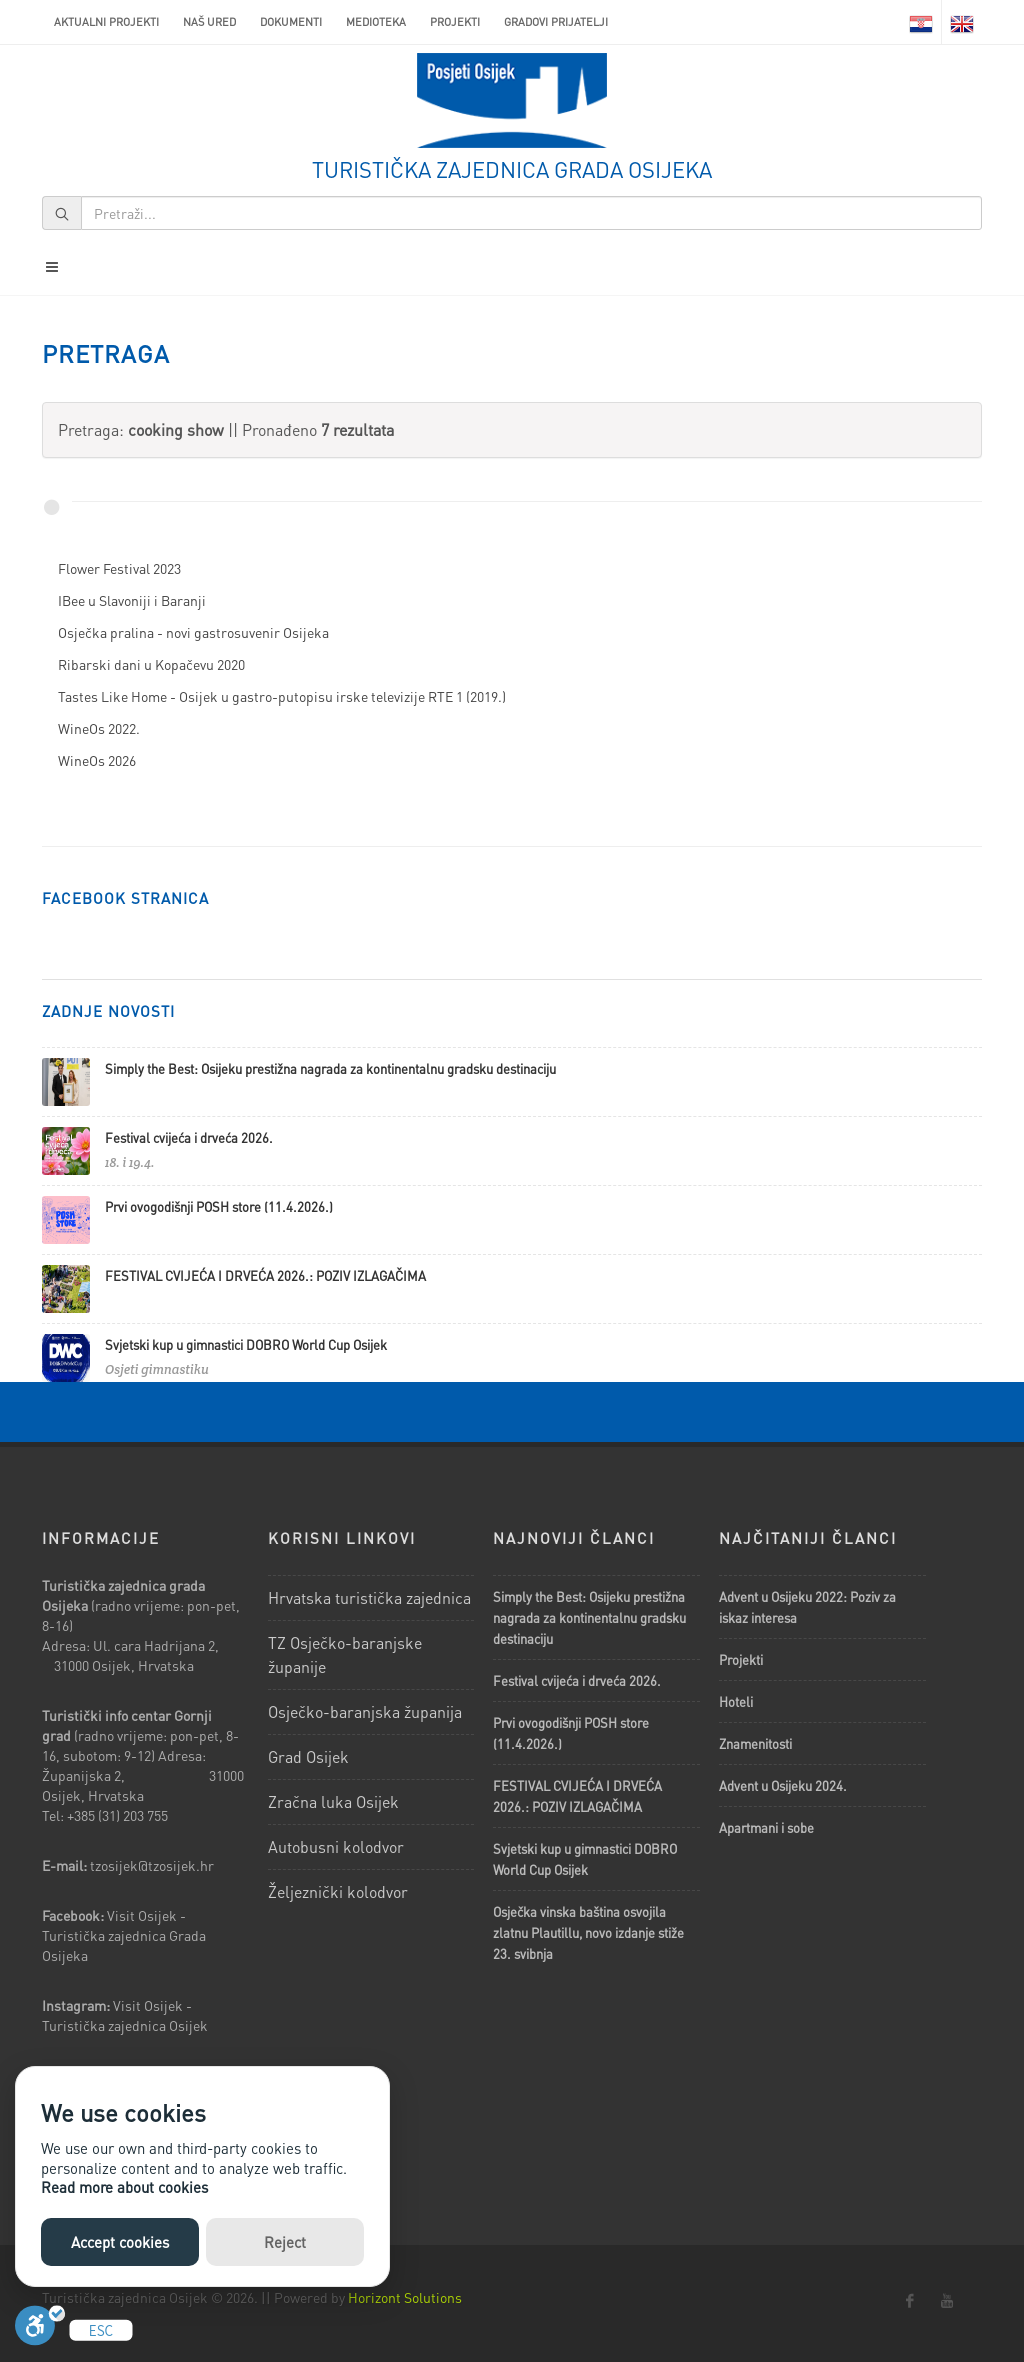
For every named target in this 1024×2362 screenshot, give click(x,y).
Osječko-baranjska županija (365, 1711)
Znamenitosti (755, 1743)
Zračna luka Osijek (333, 1801)
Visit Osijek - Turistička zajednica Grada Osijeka (124, 1935)
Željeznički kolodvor (338, 1891)
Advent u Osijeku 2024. (783, 1785)
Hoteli (736, 1701)
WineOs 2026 (97, 760)
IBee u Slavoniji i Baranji (132, 600)
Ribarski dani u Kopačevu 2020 (151, 664)
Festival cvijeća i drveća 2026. (189, 1137)
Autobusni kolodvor (336, 1846)
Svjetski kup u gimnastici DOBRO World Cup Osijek (246, 1344)
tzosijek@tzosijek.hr (152, 1865)
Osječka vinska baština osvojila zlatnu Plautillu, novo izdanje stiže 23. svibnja (588, 1932)
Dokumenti (291, 22)
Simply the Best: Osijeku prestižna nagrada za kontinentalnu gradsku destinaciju (330, 1068)
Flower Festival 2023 (119, 568)
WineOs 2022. (99, 728)
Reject (285, 2242)
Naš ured (209, 22)
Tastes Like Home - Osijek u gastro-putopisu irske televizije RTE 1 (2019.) (282, 696)
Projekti (455, 22)
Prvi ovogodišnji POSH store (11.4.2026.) (219, 1206)
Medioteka (376, 22)
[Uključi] (40, 2330)
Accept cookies (120, 2242)
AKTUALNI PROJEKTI (106, 22)
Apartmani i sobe (766, 1827)
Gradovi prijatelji (556, 22)
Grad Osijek (308, 1756)
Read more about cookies (124, 2187)
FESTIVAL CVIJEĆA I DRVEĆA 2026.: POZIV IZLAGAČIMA (265, 1275)
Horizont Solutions (405, 2297)
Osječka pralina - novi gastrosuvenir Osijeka (193, 632)
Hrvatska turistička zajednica (369, 1597)
